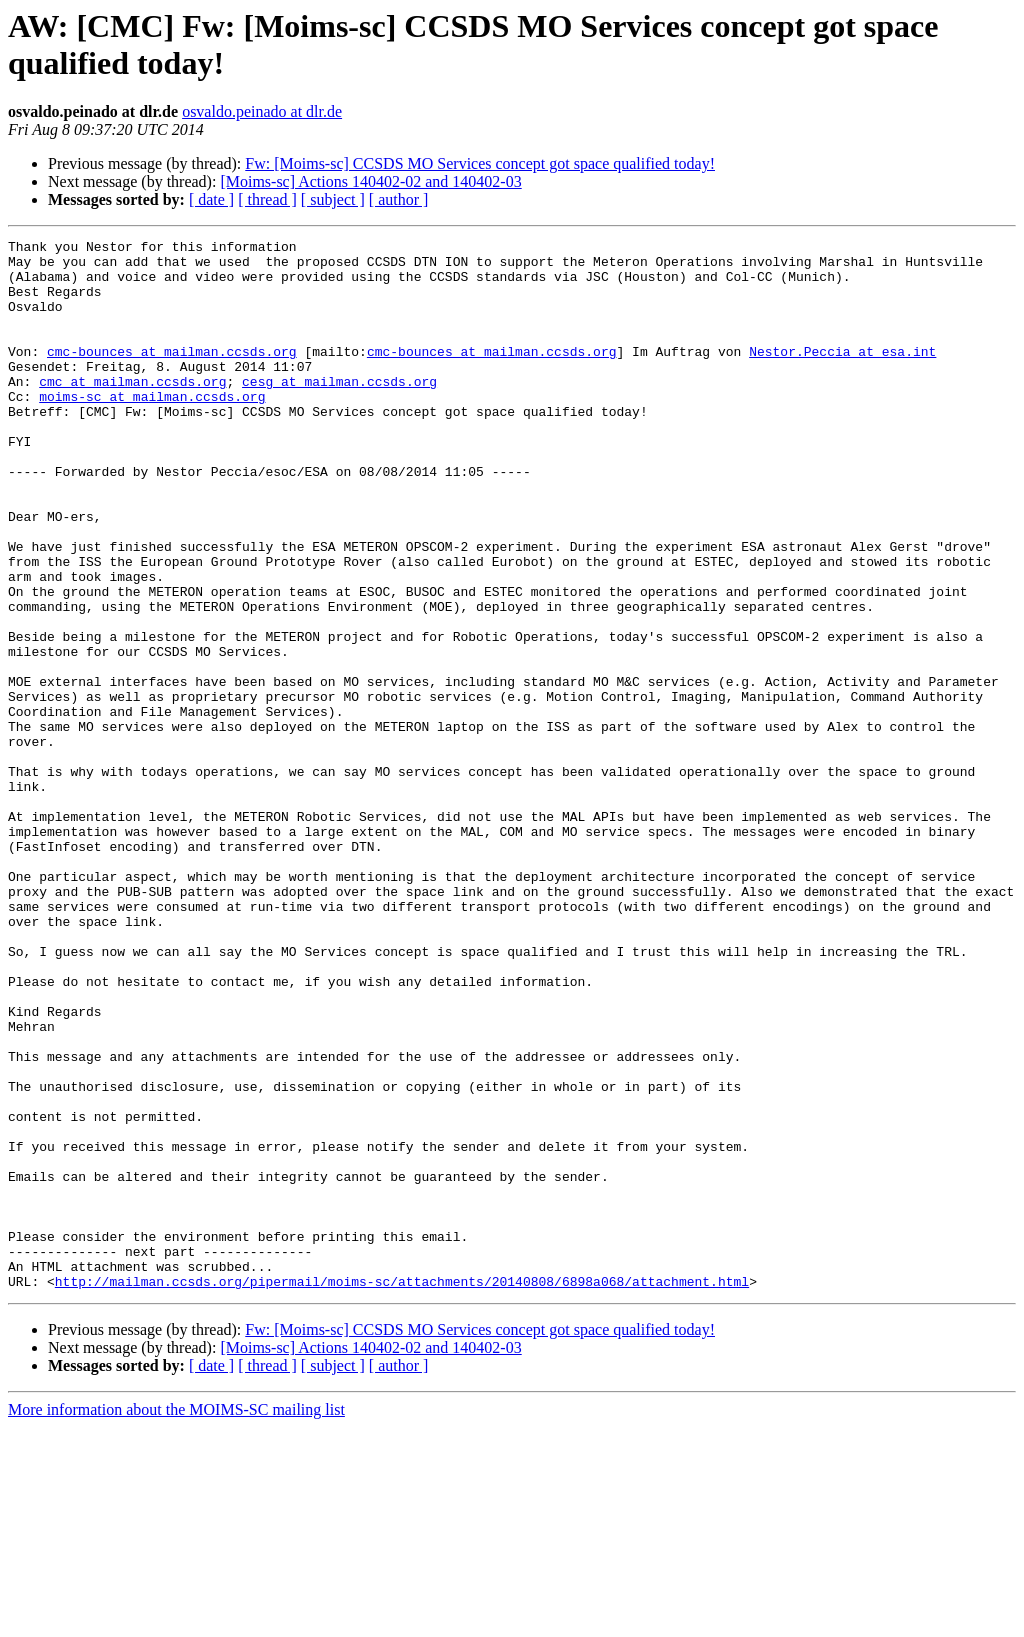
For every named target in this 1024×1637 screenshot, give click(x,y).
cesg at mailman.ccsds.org (339, 411)
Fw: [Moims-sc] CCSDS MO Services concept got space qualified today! (480, 163)
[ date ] (211, 199)
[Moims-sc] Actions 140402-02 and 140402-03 (370, 181)
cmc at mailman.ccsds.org (132, 411)
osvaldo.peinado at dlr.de (262, 111)
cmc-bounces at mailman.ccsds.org (172, 375)
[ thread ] (267, 199)
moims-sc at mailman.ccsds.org (152, 429)
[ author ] (399, 199)
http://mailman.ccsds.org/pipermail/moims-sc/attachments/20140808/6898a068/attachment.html (402, 1491)
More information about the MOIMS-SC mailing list (176, 1619)
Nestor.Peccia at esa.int (842, 375)
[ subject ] (333, 199)
